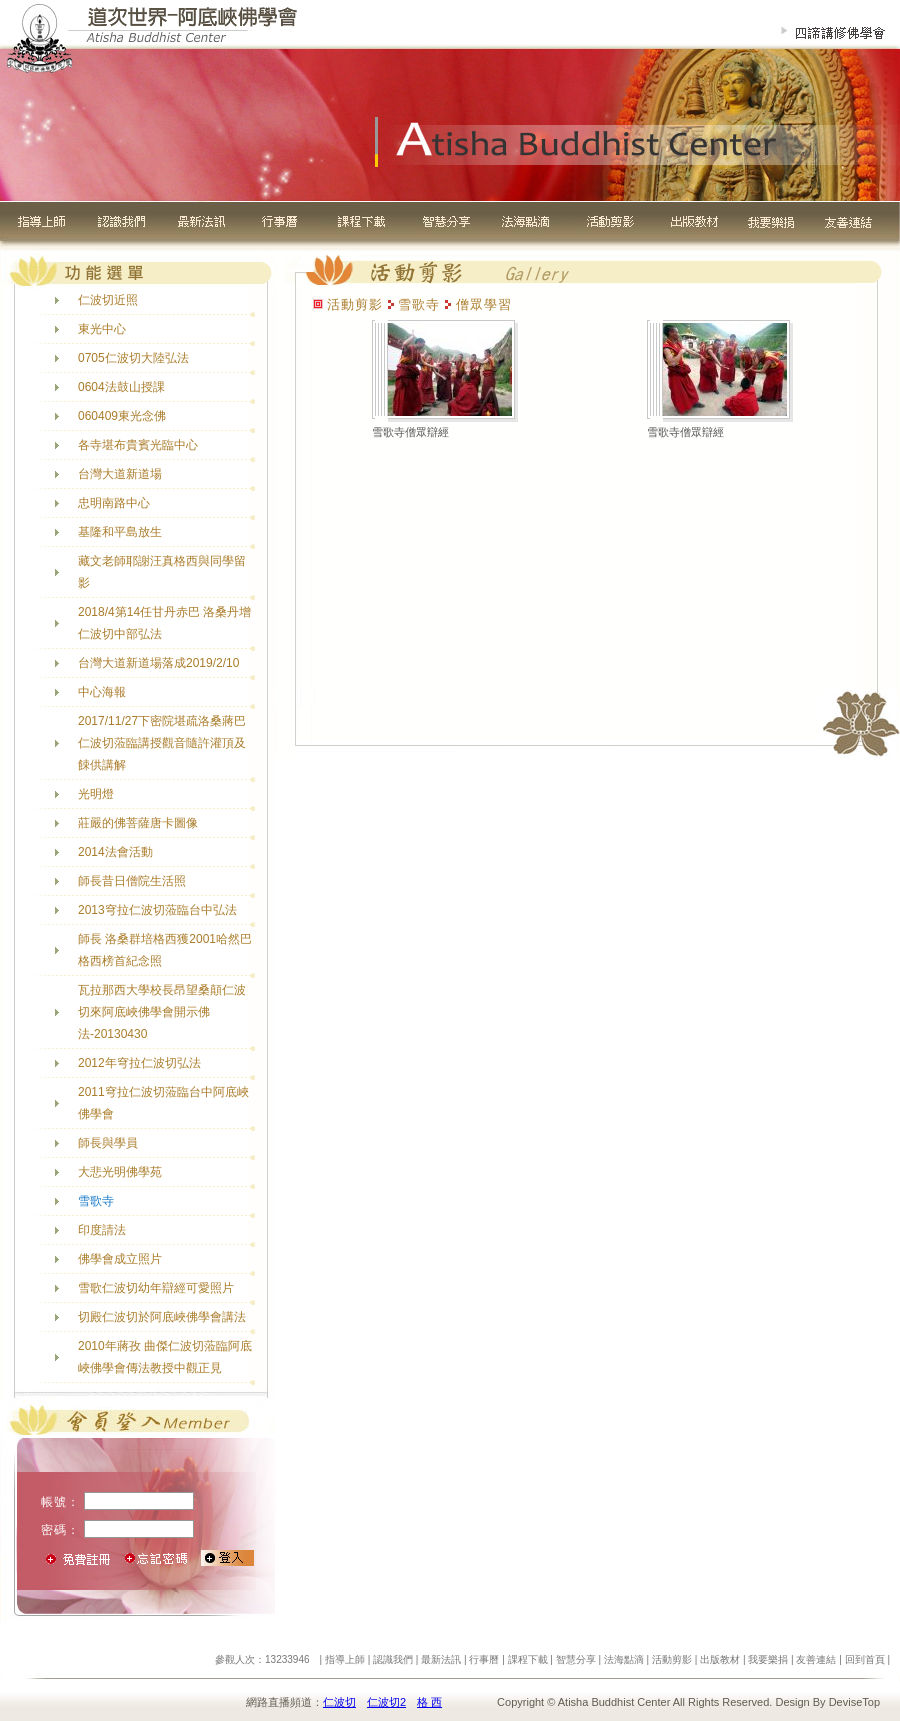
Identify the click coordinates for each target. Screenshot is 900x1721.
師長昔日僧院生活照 (132, 881)
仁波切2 (386, 1702)
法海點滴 (624, 1659)
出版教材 (720, 1659)
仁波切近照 (108, 300)
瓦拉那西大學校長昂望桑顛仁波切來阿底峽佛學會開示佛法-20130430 (162, 1012)
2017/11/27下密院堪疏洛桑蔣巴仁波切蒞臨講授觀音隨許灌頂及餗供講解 (162, 743)
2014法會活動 (115, 852)
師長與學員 (108, 1143)
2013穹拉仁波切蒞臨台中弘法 (157, 910)
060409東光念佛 (122, 416)
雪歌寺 (96, 1201)
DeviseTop (854, 1702)
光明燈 (96, 794)
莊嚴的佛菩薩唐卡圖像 (138, 823)
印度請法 (102, 1230)
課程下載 (528, 1659)
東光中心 (102, 329)
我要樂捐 (768, 1659)
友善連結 (816, 1659)
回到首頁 (865, 1659)
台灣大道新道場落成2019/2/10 (158, 663)
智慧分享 (576, 1659)
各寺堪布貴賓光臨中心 (138, 445)
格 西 (429, 1702)
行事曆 (484, 1659)
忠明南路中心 (114, 503)
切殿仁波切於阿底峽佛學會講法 (162, 1317)
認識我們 (393, 1659)
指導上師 (345, 1659)
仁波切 (339, 1702)
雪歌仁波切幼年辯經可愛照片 (156, 1288)
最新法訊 (441, 1659)
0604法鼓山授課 (121, 387)
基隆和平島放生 (120, 532)
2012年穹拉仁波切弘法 (139, 1063)
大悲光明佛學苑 (120, 1172)
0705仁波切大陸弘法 (133, 358)
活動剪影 (672, 1659)
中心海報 (102, 692)
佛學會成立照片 (120, 1259)
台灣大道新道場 (120, 474)
